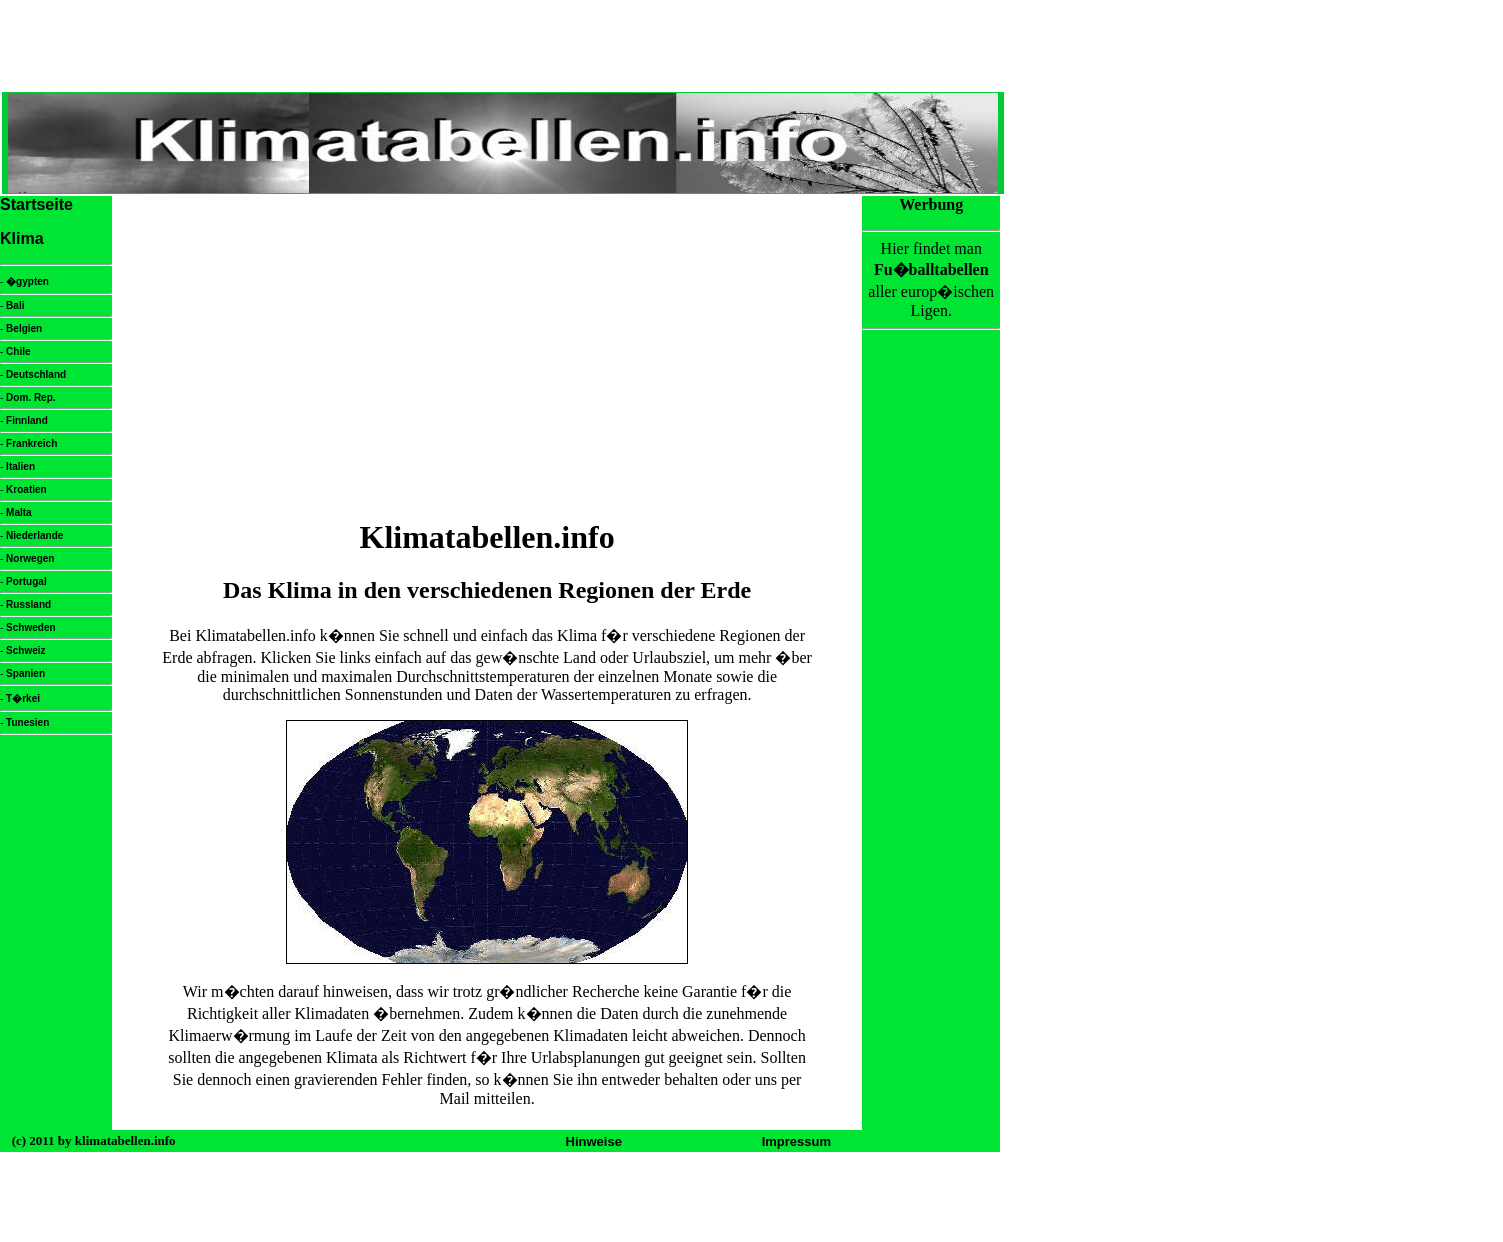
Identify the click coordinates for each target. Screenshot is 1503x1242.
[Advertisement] (487, 357)
